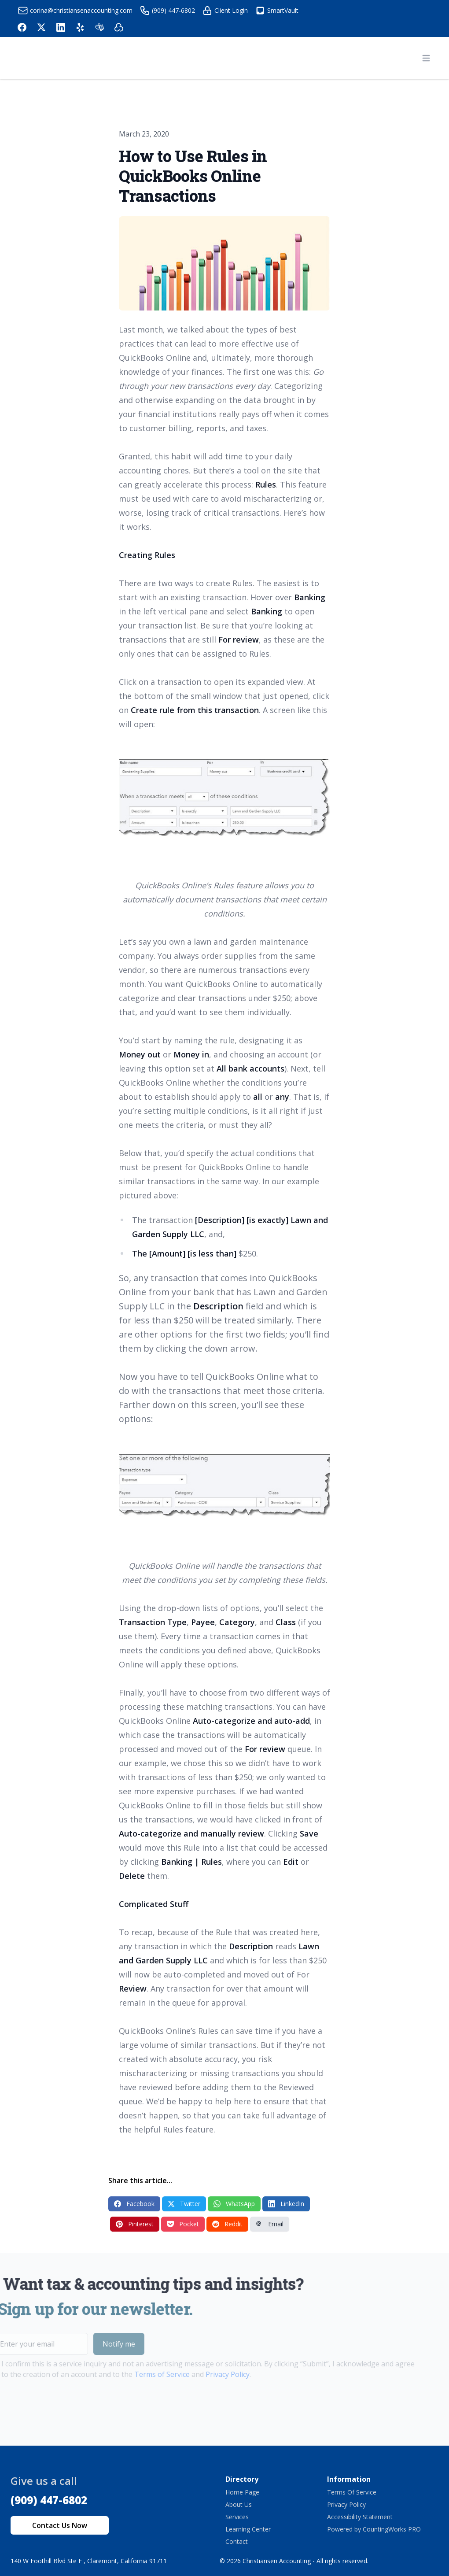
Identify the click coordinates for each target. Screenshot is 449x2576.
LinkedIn (286, 2203)
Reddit (227, 2224)
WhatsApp (234, 2203)
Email (269, 2224)
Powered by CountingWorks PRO (374, 2529)
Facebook (134, 2203)
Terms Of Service (351, 2492)
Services (237, 2517)
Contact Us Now (59, 2525)
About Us (238, 2504)
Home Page (242, 2492)
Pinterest (135, 2224)
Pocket (183, 2224)
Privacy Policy (209, 2374)
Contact (236, 2541)
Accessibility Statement (360, 2517)
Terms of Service (143, 2374)
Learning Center (248, 2529)
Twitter (184, 2203)
